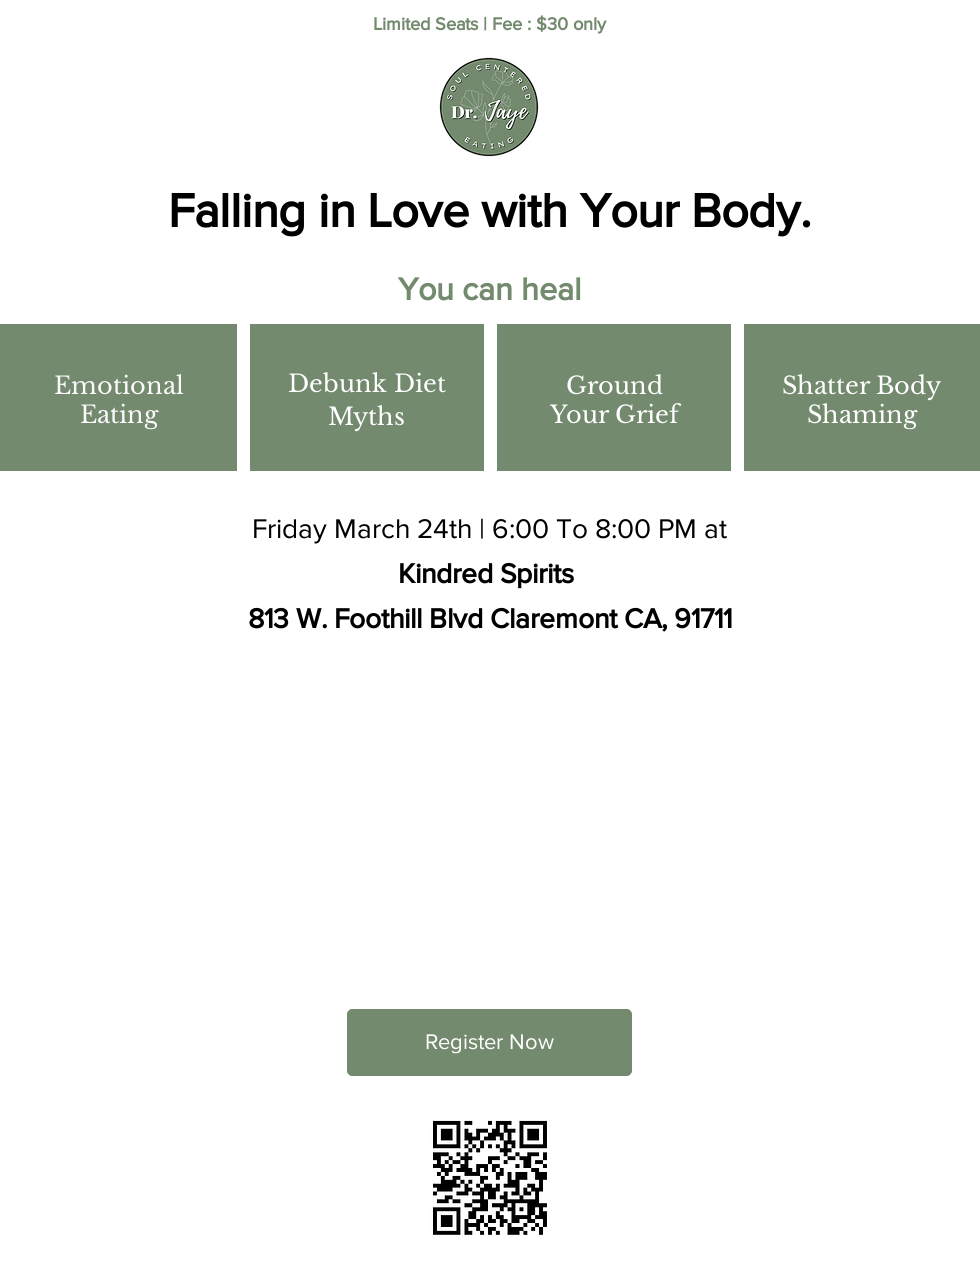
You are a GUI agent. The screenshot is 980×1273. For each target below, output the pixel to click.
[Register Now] (489, 1042)
